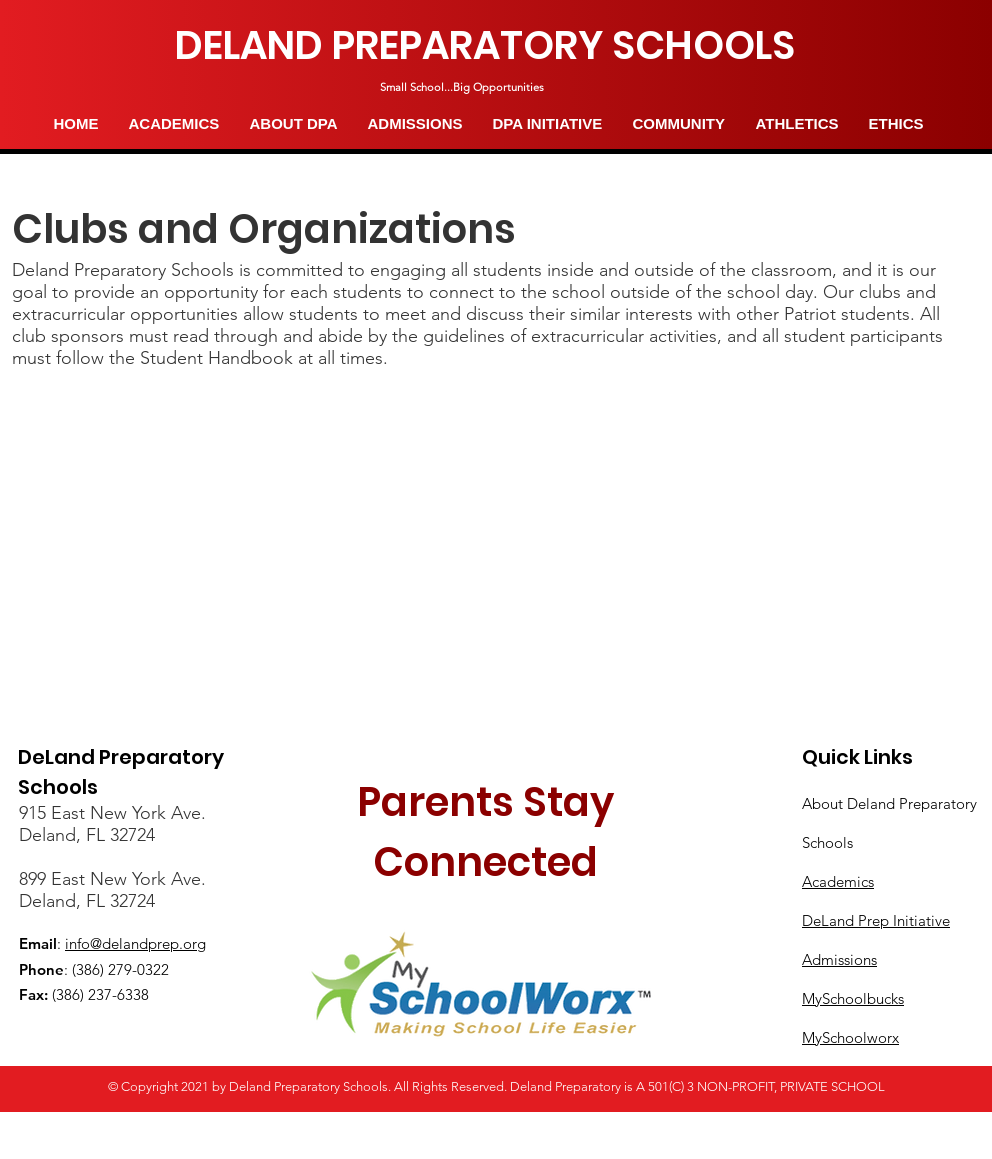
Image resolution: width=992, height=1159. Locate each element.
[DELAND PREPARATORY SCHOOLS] (485, 46)
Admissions (839, 959)
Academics (838, 881)
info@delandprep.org (135, 943)
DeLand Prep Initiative (876, 920)
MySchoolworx (850, 1037)
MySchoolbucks (853, 998)
